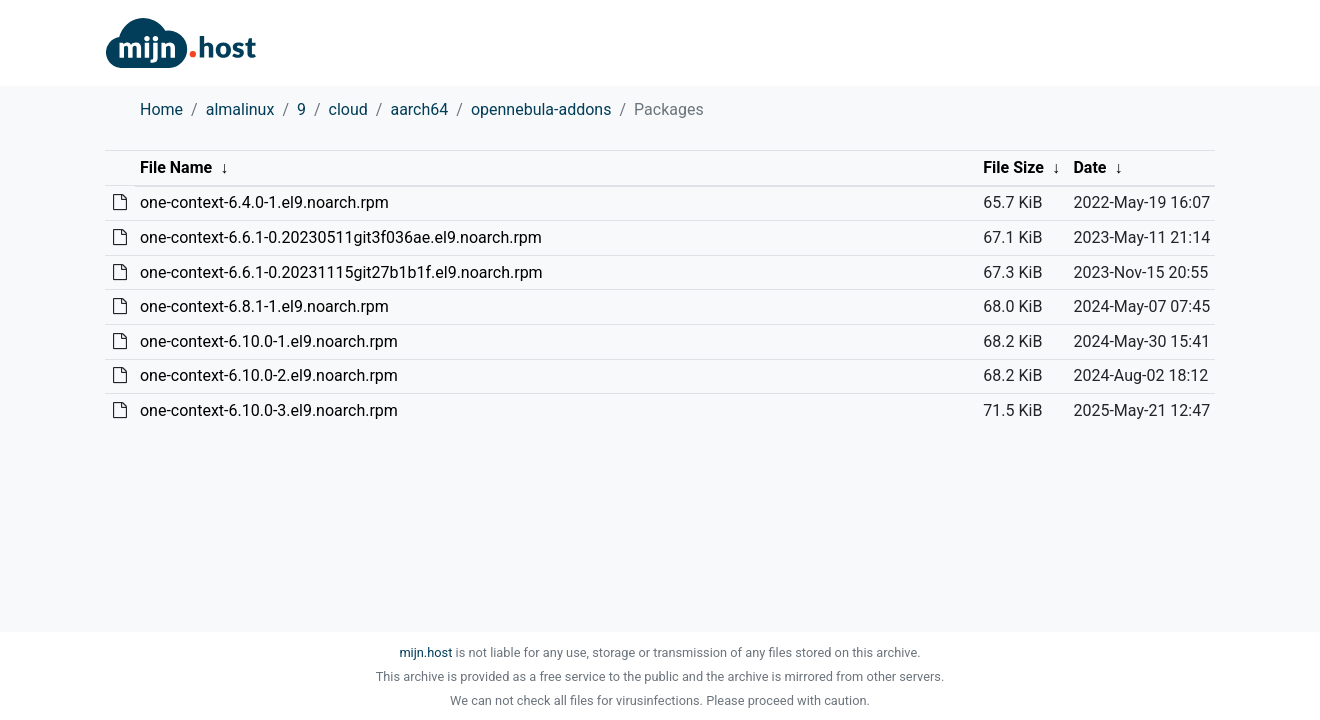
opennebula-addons (541, 109)
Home (161, 109)
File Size (1013, 167)
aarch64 (419, 109)
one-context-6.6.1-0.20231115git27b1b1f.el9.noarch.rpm (341, 272)
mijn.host (425, 652)
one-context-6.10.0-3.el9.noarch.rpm (269, 410)
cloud (348, 109)
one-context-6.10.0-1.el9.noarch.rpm (269, 341)
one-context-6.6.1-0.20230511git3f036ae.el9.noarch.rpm (341, 237)
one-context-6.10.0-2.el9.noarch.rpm (269, 375)
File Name (176, 167)
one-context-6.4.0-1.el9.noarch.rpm (264, 202)
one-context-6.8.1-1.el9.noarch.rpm (264, 306)
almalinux (240, 109)
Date (1089, 167)
